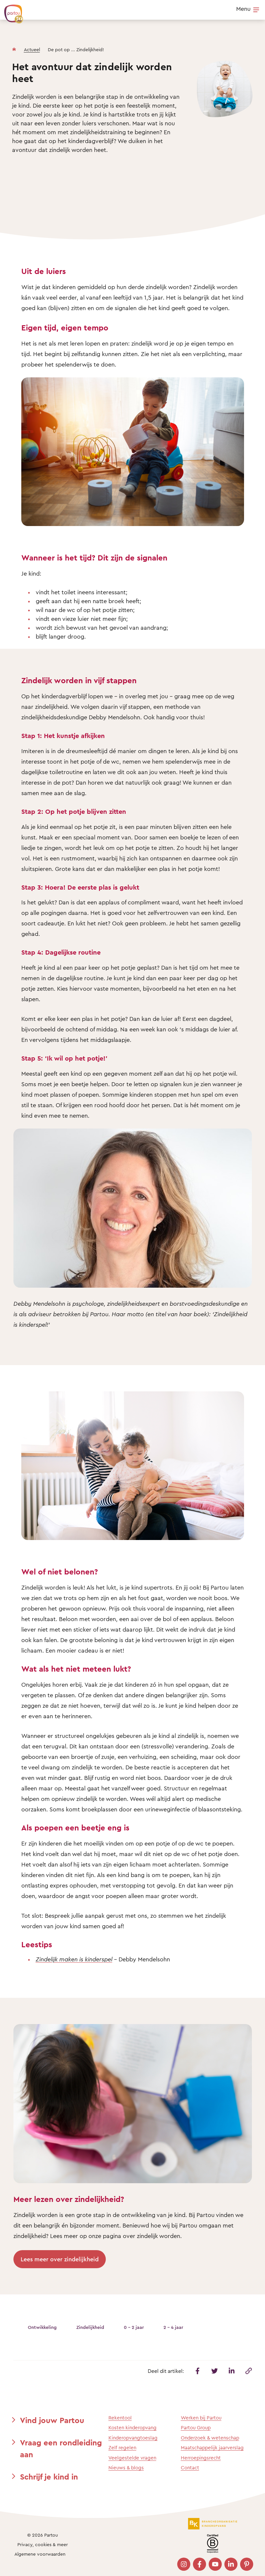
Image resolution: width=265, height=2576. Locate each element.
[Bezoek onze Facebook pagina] (199, 2564)
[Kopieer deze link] (248, 2371)
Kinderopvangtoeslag (133, 2438)
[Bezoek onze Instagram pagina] (183, 2564)
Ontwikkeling (42, 2327)
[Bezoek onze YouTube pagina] (215, 2564)
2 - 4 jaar (173, 2327)
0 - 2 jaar (134, 2327)
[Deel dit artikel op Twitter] (214, 2371)
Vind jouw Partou (52, 2420)
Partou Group (196, 2427)
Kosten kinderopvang (132, 2427)
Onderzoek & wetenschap (210, 2438)
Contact (190, 2467)
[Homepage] (14, 48)
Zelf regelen (122, 2447)
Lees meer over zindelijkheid (60, 2259)
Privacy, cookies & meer (42, 2544)
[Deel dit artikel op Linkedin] (231, 2371)
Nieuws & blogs (126, 2467)
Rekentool (120, 2418)
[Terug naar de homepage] (10, 10)
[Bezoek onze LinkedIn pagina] (230, 2564)
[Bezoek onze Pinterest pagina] (246, 2564)
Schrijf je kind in (49, 2476)
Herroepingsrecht (201, 2458)
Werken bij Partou (201, 2418)
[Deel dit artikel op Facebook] (197, 2371)
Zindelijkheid (90, 2327)
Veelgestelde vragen (132, 2458)
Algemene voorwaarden (40, 2554)
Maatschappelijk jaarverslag (212, 2447)
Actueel (32, 49)
